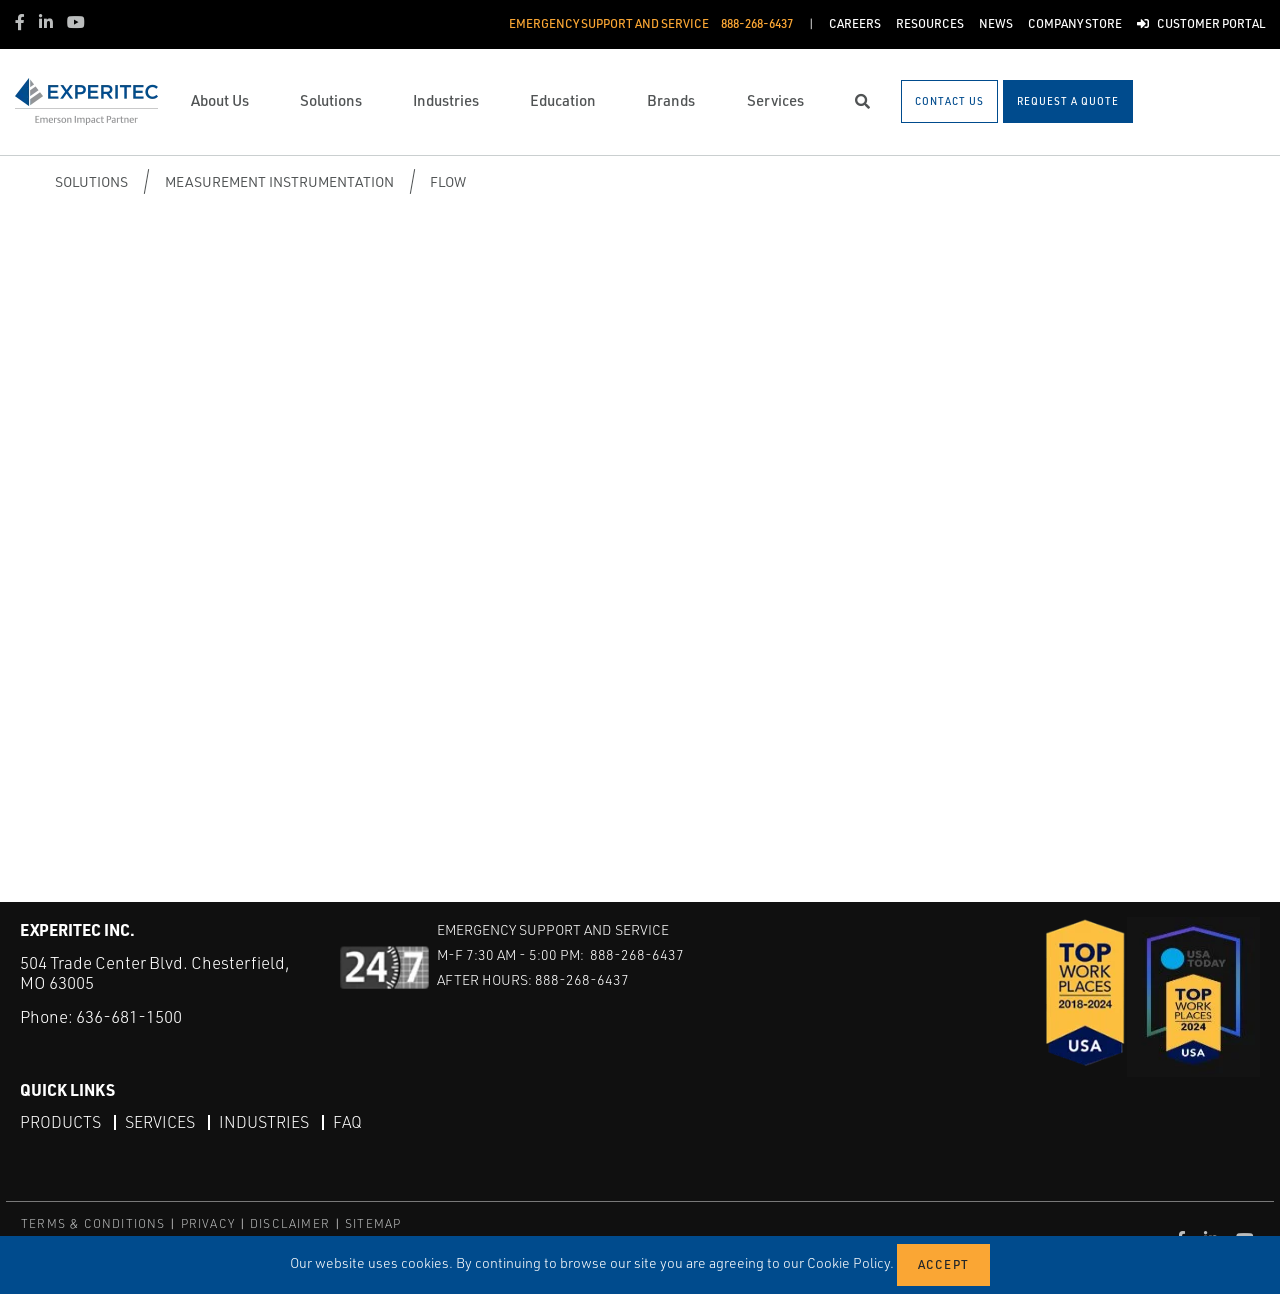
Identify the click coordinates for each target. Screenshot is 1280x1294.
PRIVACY (208, 1223)
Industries (264, 1122)
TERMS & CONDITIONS (93, 1223)
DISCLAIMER (290, 1223)
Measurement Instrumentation (279, 181)
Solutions (91, 181)
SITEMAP (373, 1223)
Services (160, 1122)
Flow (448, 181)
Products (60, 1122)
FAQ (347, 1122)
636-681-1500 (129, 1016)
